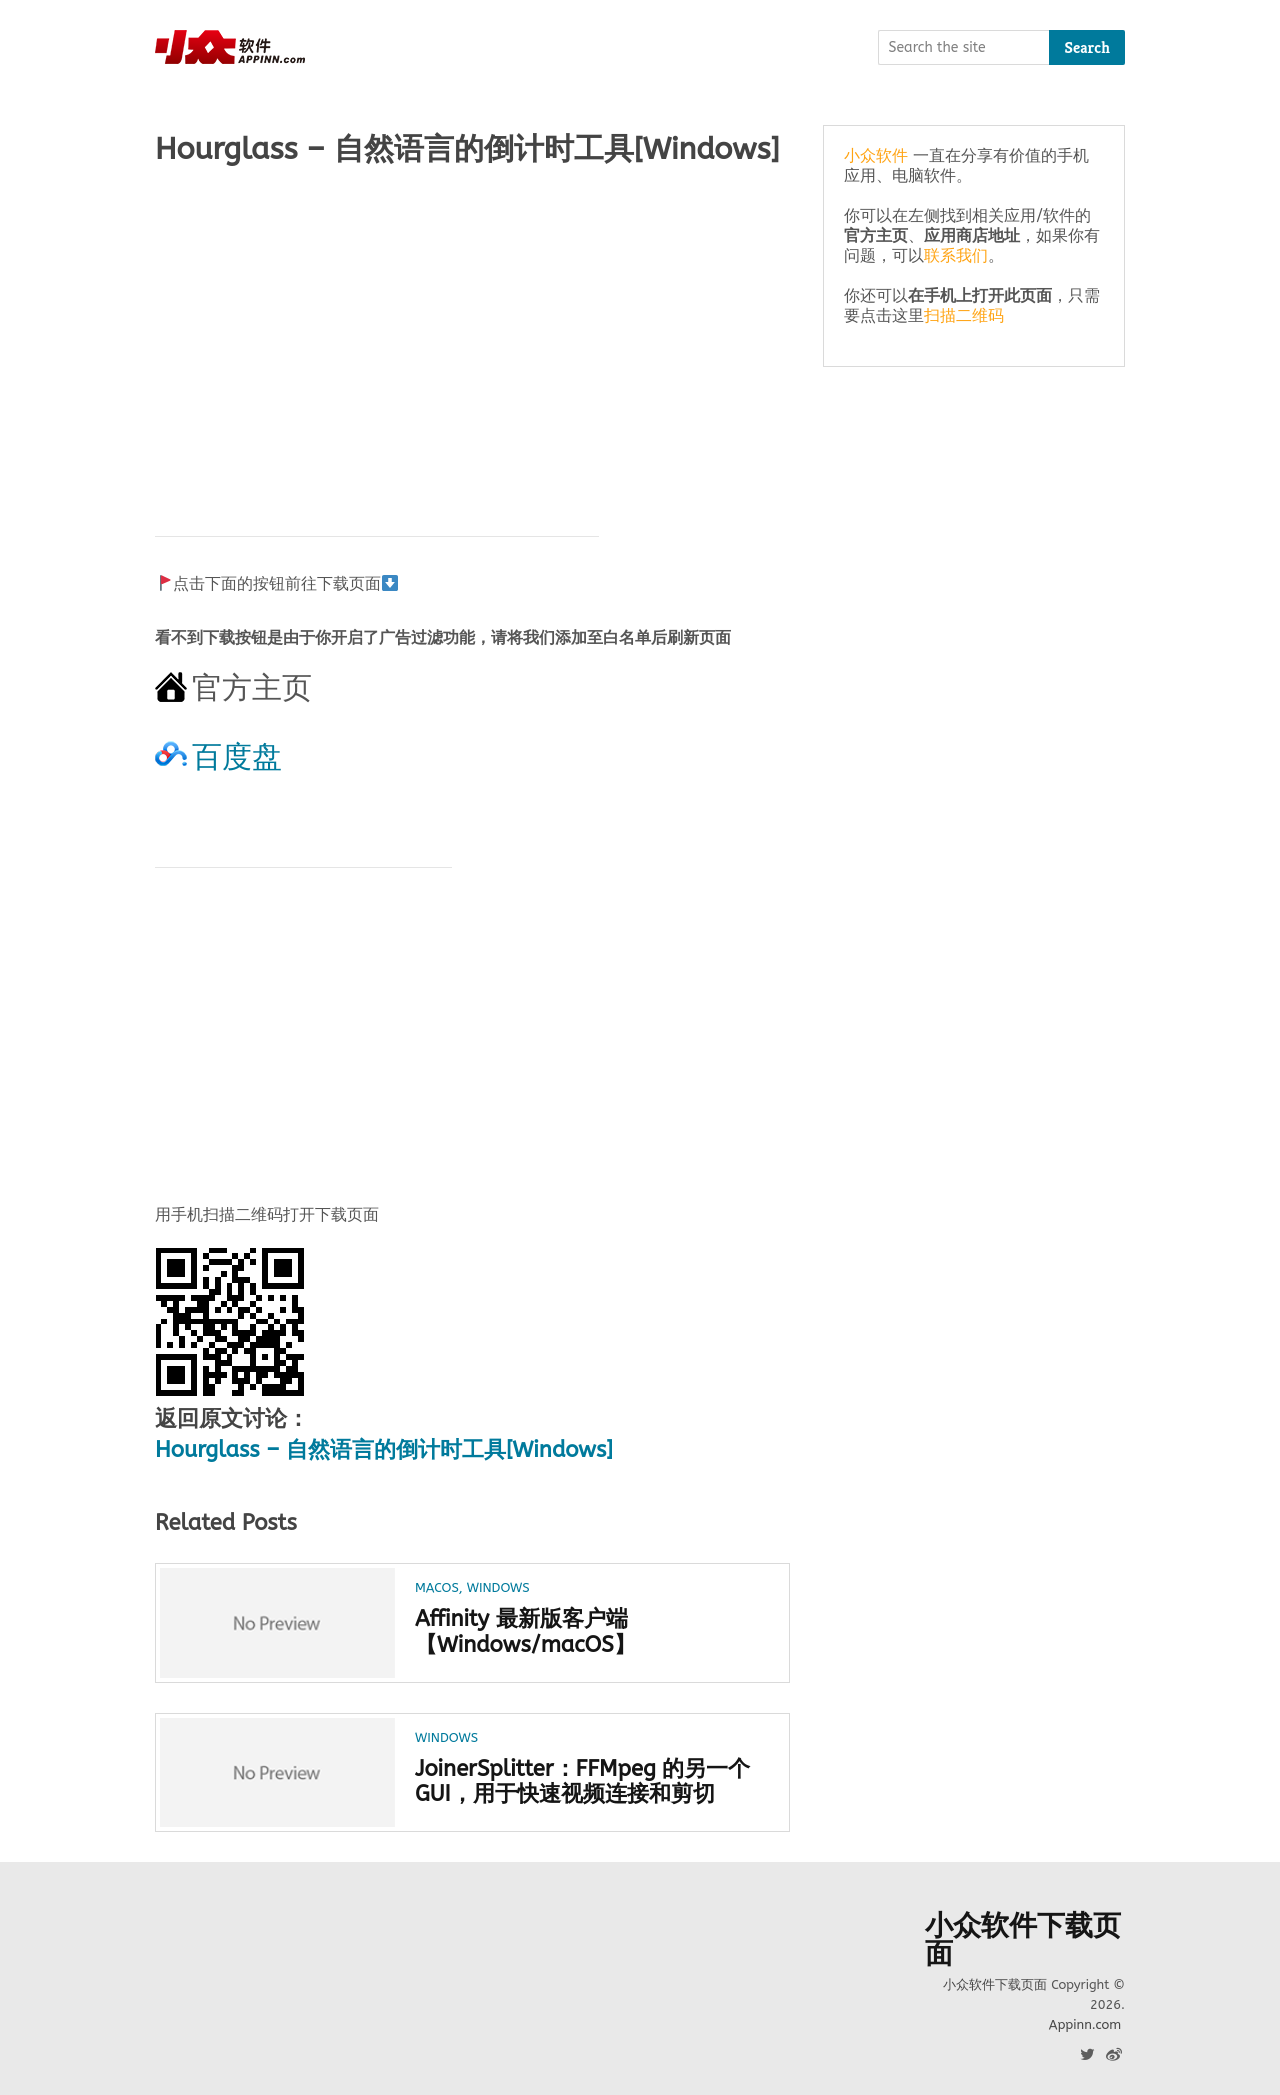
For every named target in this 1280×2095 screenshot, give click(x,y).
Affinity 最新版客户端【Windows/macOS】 (525, 1632)
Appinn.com (1085, 2024)
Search (1087, 47)
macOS (437, 1587)
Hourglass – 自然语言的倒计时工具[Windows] (384, 1450)
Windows (498, 1587)
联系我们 (956, 255)
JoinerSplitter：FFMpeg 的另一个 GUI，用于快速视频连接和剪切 (582, 1782)
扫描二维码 (964, 315)
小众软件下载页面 (1023, 1940)
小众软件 (876, 155)
